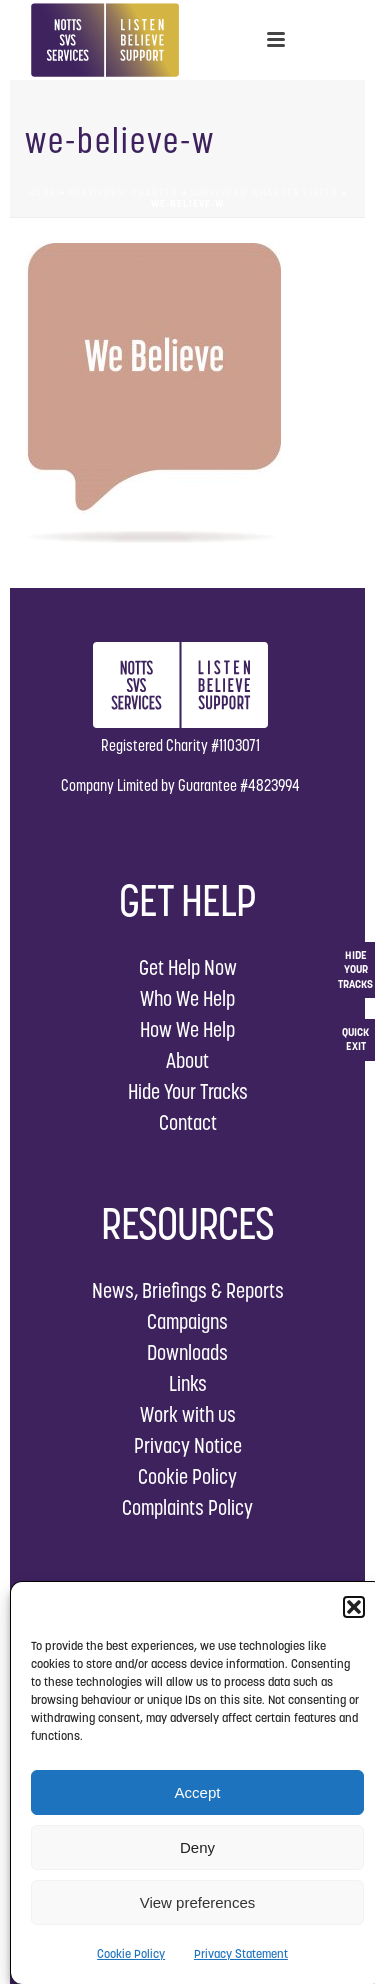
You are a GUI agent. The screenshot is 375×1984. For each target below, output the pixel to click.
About (187, 1060)
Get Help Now (188, 967)
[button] (354, 1607)
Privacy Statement (241, 1953)
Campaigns (187, 1321)
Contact (188, 1122)
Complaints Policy (187, 1507)
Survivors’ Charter (123, 192)
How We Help (187, 1029)
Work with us (188, 1414)
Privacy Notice (188, 1445)
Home (42, 192)
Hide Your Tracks (188, 1091)
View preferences (198, 1902)
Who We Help (187, 998)
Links (188, 1383)
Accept (198, 1792)
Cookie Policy (131, 1953)
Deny (197, 1847)
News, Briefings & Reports (188, 1290)
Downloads (187, 1352)
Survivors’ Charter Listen (264, 192)
